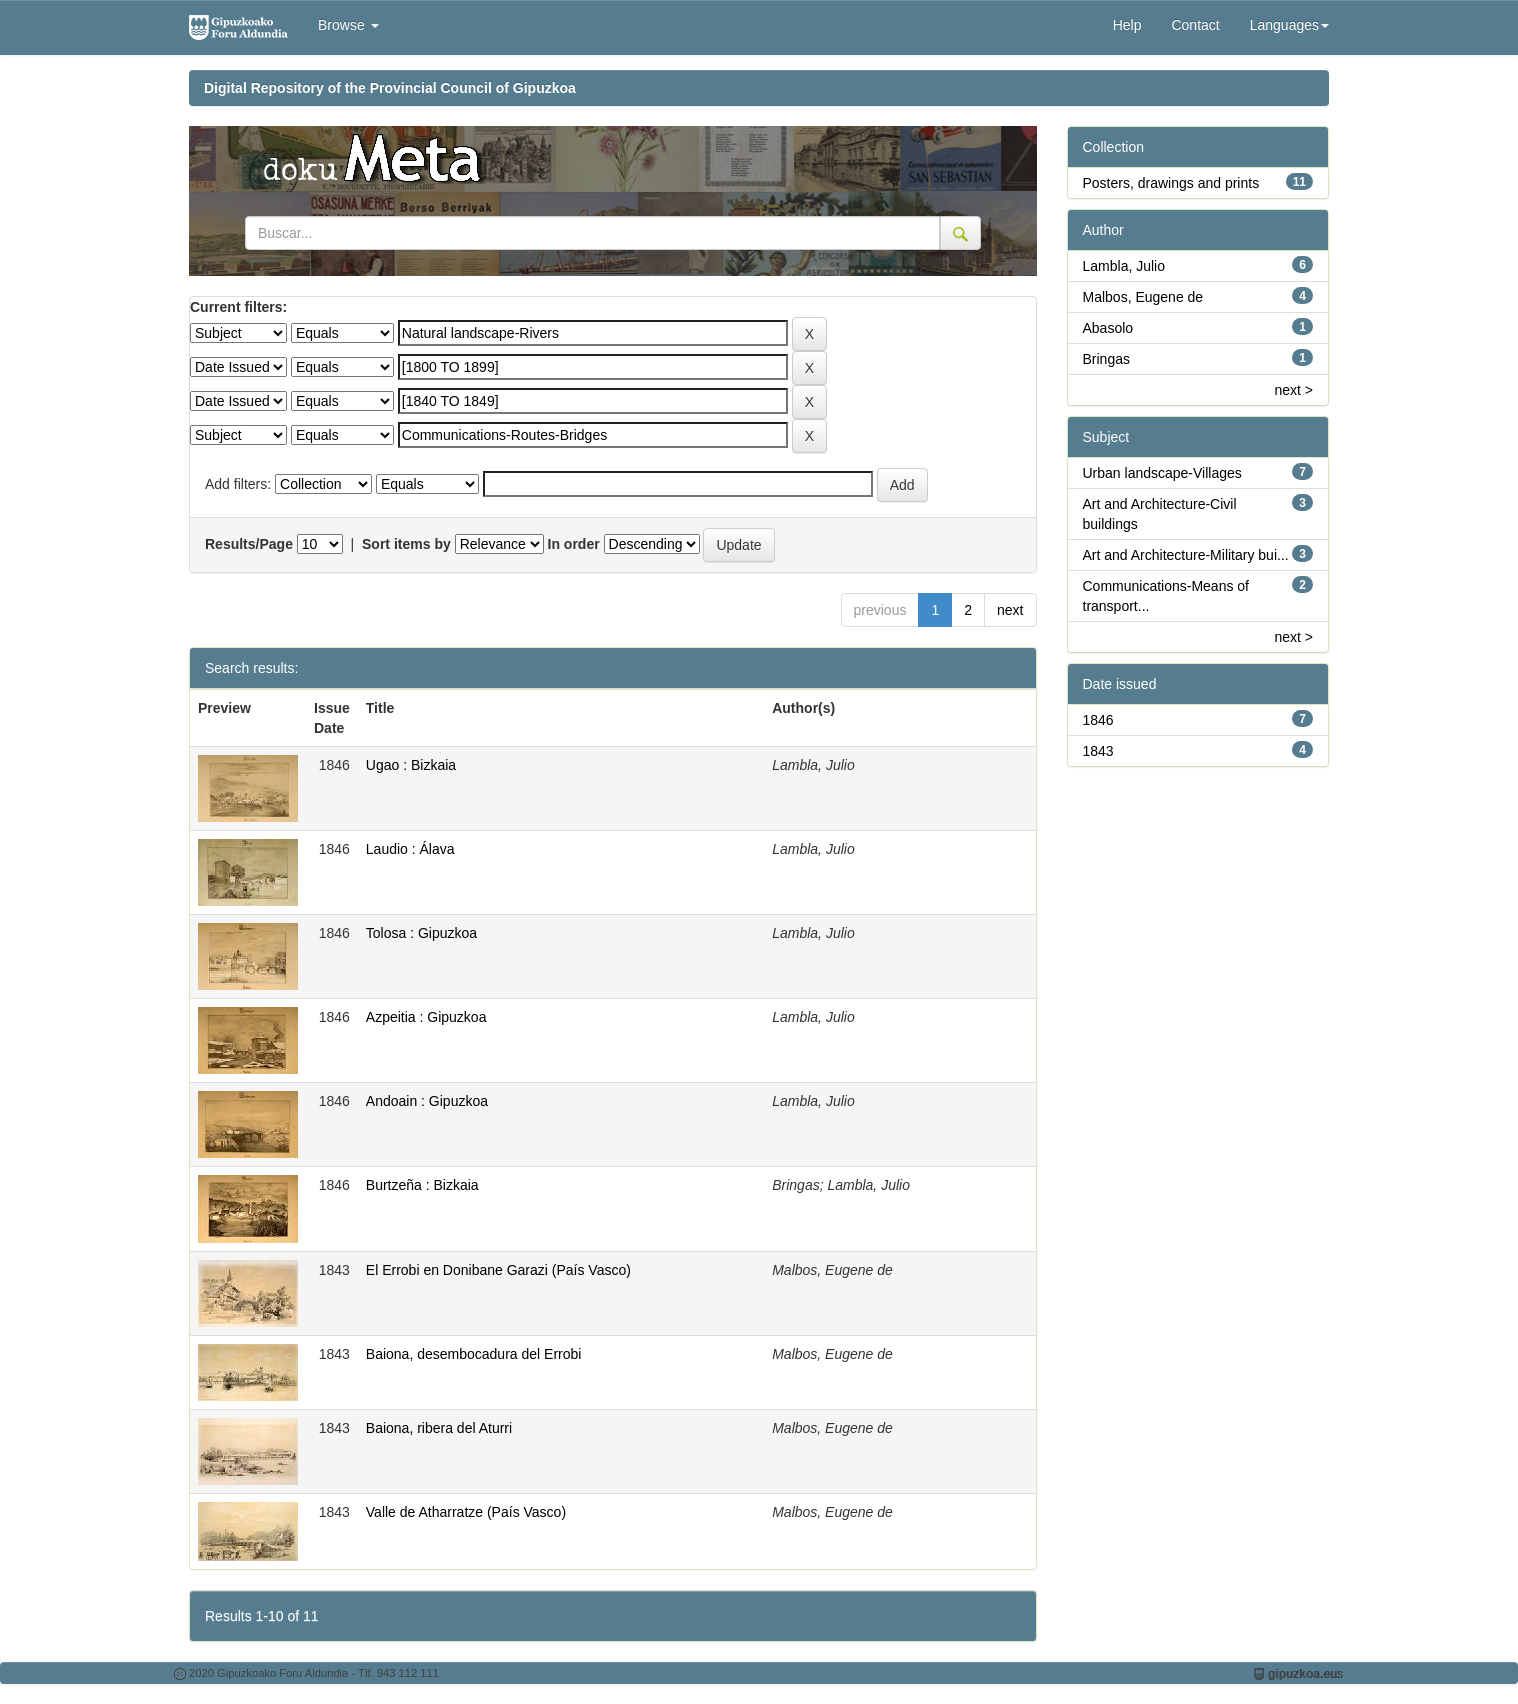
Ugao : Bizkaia (411, 765)
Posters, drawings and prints (1171, 183)
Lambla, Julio (1124, 266)
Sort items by (406, 544)
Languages (1289, 25)
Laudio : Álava (410, 849)
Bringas (1106, 359)
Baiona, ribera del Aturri (439, 1428)
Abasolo (1108, 328)
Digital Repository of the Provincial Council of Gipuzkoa (390, 88)
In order (574, 544)
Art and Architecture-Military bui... (1186, 555)
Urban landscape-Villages (1162, 473)
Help (1127, 25)
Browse (348, 25)
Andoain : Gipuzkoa (427, 1101)
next (1010, 610)
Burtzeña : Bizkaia (422, 1185)
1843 (1098, 751)
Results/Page (249, 544)
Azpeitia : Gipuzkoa (426, 1017)
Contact (1195, 25)
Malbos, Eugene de (1143, 297)
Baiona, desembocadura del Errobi (474, 1354)
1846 (1098, 720)
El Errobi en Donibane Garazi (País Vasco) (498, 1270)
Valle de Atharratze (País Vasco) (466, 1512)
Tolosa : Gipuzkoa (421, 933)
